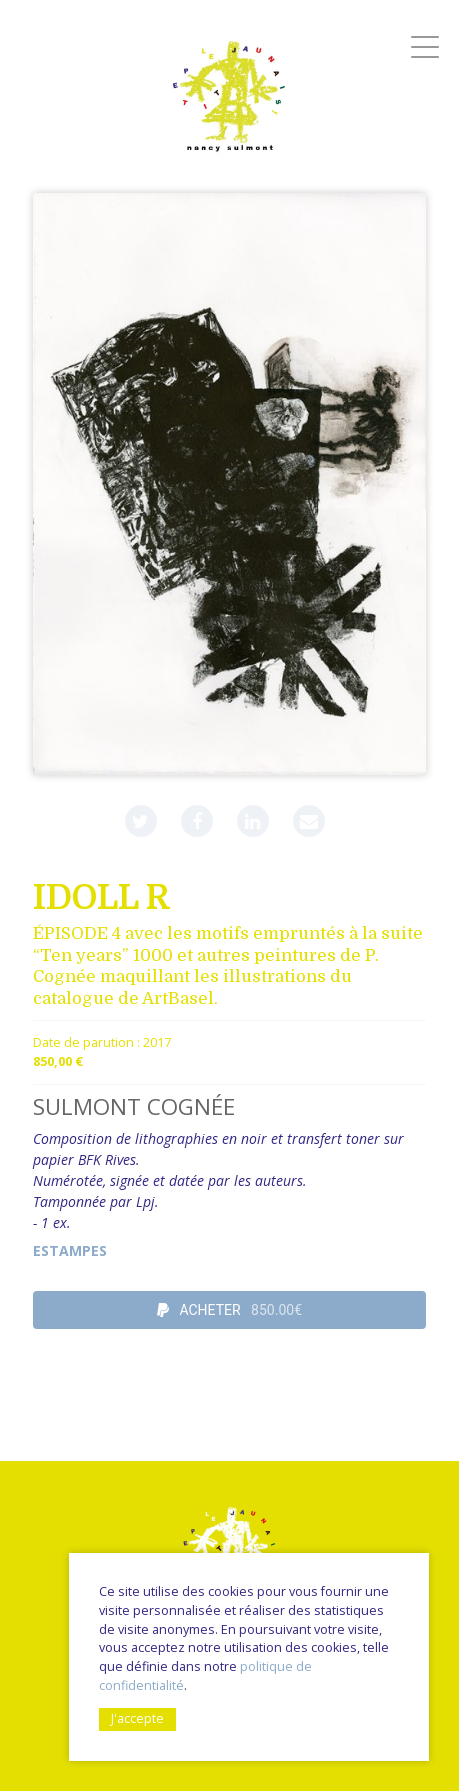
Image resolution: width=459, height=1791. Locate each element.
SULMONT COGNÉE (134, 1106)
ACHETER (229, 1310)
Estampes (70, 1250)
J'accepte (137, 1718)
